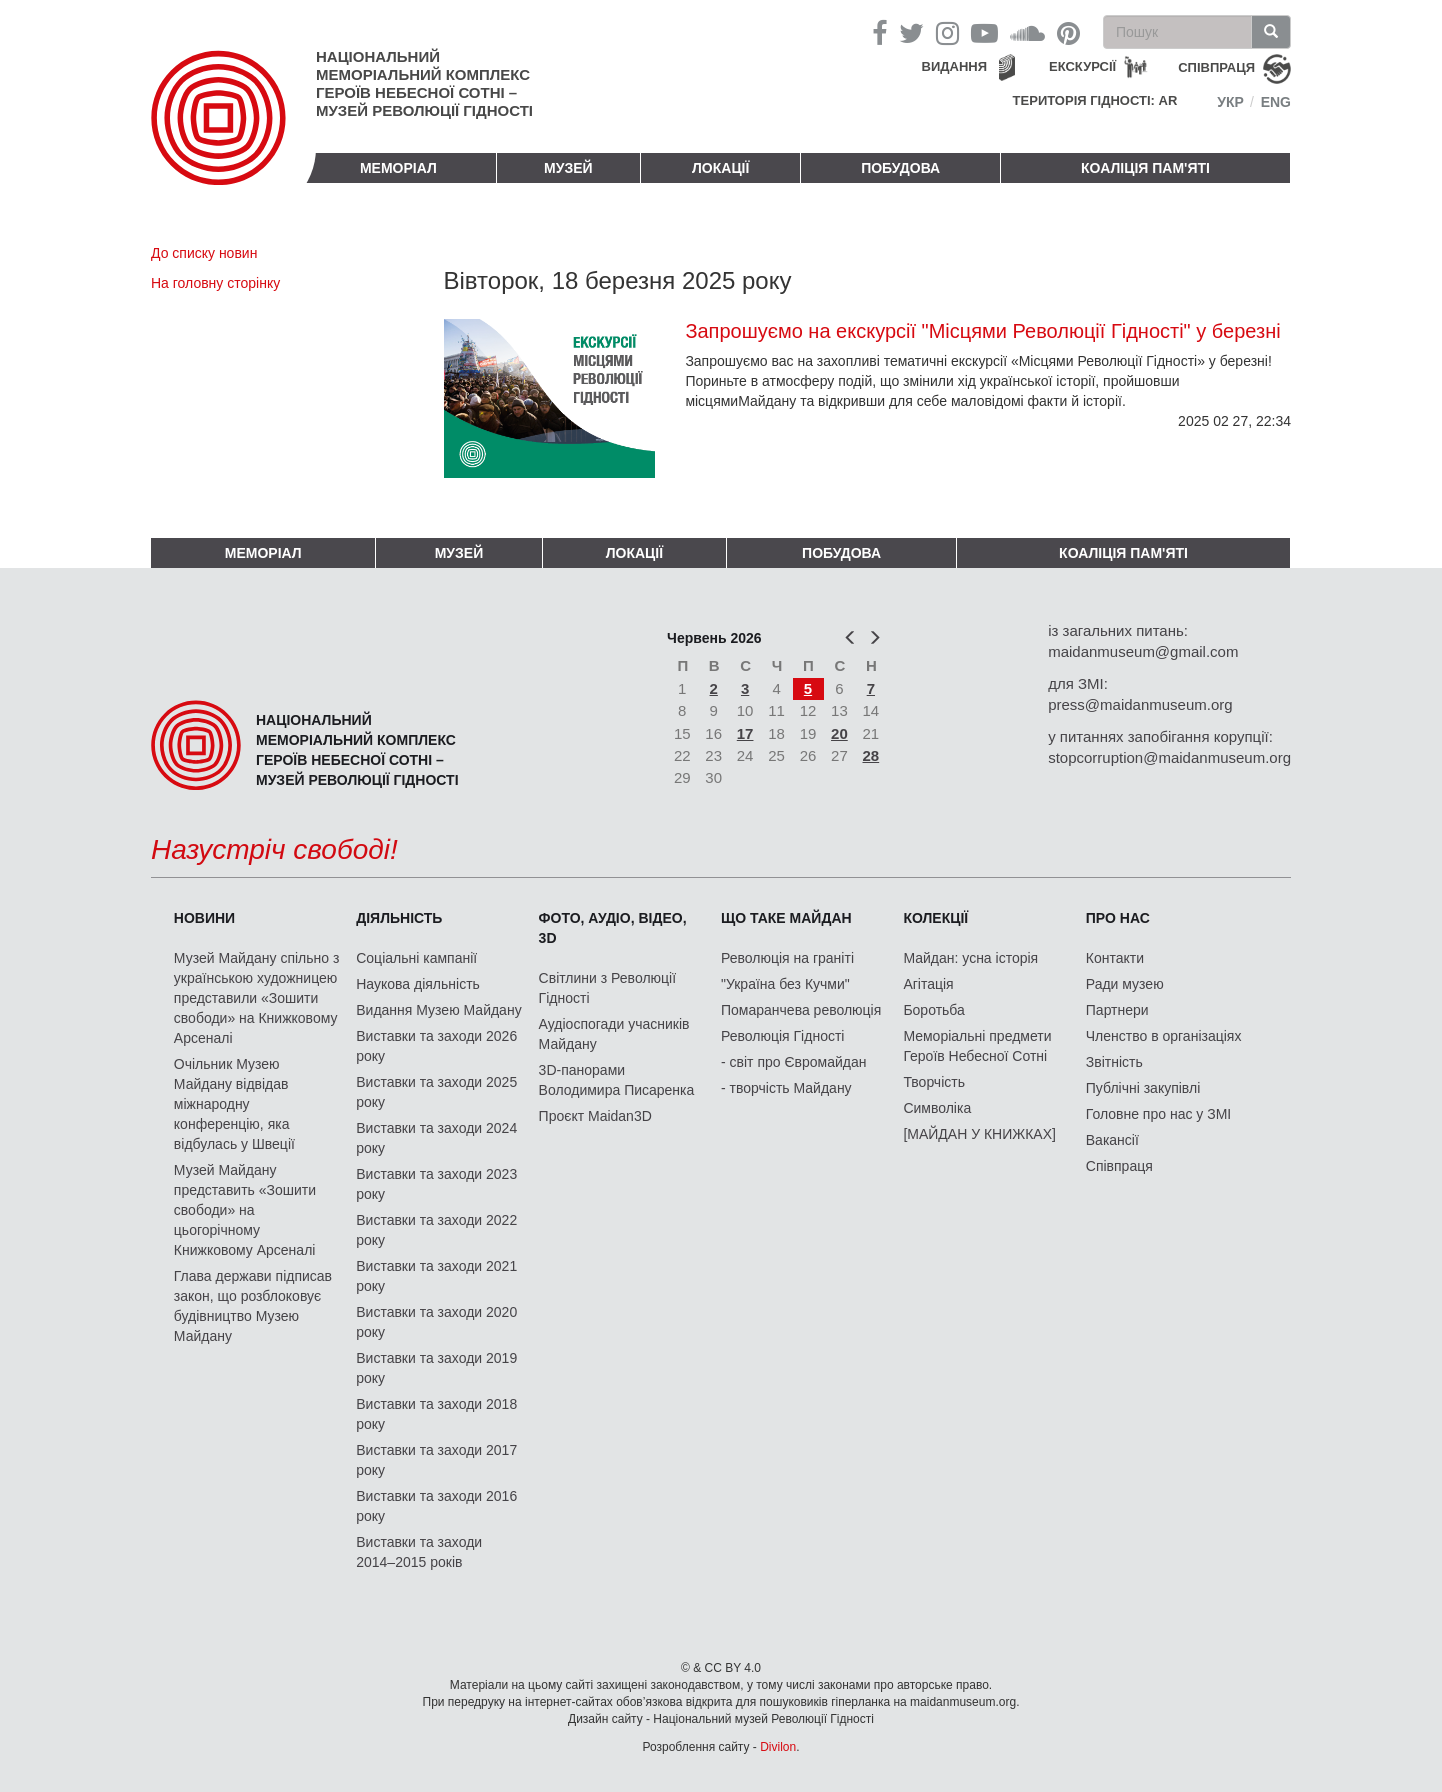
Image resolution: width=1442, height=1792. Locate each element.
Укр (1230, 102)
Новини (204, 918)
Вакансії (1112, 1140)
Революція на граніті (787, 958)
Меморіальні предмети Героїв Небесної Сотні (977, 1046)
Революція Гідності (782, 1036)
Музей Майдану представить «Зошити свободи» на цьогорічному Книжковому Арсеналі (245, 1210)
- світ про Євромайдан (793, 1062)
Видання (955, 66)
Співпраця (1119, 1166)
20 (839, 733)
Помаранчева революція (801, 1010)
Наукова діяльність (418, 984)
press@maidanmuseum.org (1140, 704)
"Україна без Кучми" (785, 984)
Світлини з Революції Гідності (607, 988)
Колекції (935, 918)
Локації (720, 168)
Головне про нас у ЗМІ (1158, 1114)
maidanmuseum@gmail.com (1143, 651)
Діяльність (399, 918)
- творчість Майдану (786, 1088)
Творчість (934, 1082)
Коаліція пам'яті (1145, 168)
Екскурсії (1082, 66)
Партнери (1117, 1010)
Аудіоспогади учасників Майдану (614, 1034)
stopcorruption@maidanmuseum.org (1169, 757)
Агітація (928, 984)
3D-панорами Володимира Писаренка (617, 1080)
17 (745, 733)
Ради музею (1125, 984)
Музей (568, 168)
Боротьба (933, 1010)
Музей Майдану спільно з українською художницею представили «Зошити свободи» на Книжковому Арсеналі (257, 998)
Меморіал (398, 168)
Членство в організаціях (1164, 1036)
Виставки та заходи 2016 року (436, 1506)
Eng (1276, 102)
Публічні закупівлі (1143, 1088)
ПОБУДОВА (900, 168)
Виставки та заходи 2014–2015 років (419, 1552)
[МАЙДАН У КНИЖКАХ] (979, 1134)
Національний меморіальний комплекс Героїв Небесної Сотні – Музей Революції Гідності (424, 83)
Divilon (778, 1747)
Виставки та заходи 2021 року (436, 1276)
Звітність (1114, 1062)
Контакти (1115, 958)
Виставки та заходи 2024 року (436, 1138)
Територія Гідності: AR (1095, 100)
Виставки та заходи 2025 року (436, 1092)
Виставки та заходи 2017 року (436, 1460)
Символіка (937, 1108)
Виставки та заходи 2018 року (436, 1414)
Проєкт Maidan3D (595, 1116)
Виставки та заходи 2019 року (436, 1368)
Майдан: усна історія (970, 958)
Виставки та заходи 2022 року (436, 1230)
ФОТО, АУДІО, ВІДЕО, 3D (613, 928)
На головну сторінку (215, 283)
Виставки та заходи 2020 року (436, 1322)
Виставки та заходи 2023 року (436, 1184)
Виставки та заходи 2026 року (436, 1046)
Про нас (1118, 918)
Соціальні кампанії (416, 958)
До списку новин (204, 253)
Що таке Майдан (786, 918)
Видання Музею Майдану (438, 1010)
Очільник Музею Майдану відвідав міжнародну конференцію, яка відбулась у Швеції (234, 1104)
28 (871, 755)
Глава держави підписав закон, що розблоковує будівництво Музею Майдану (253, 1306)
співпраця (1216, 67)
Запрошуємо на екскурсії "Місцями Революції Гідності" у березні (982, 331)
